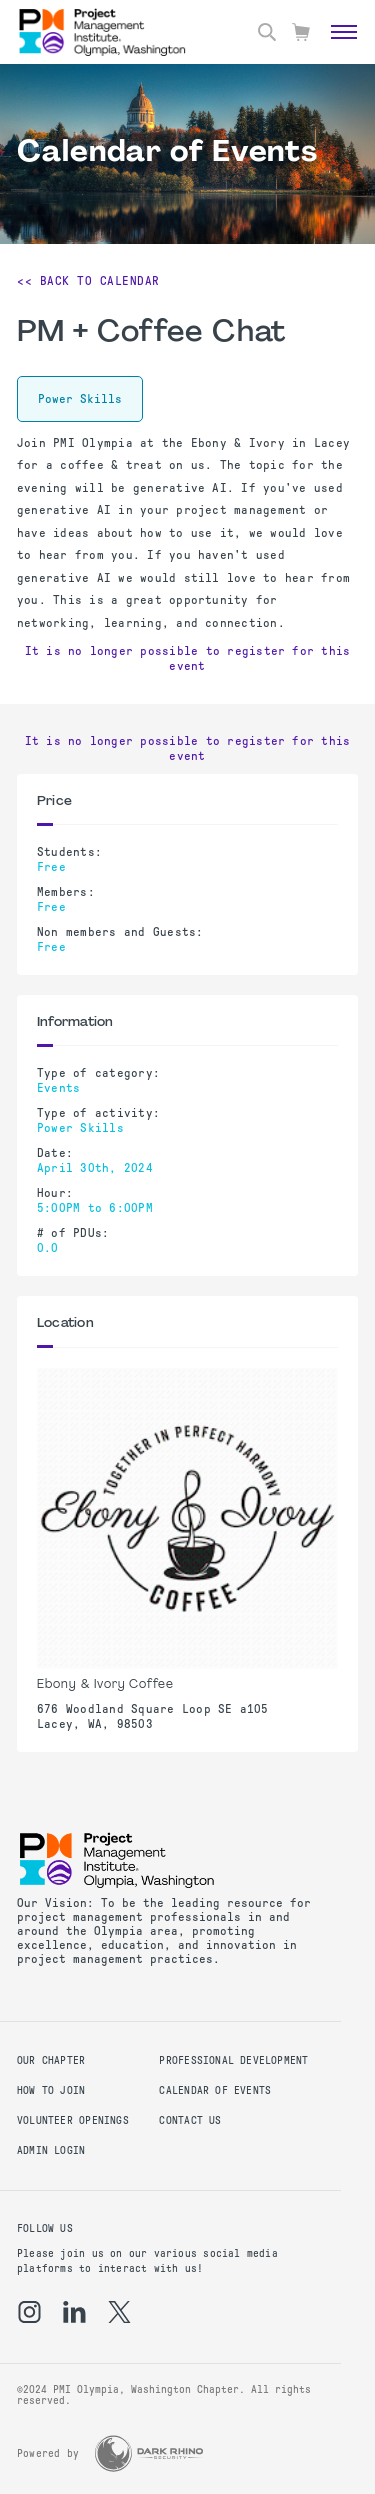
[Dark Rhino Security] (149, 2453)
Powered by (48, 2453)
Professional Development (233, 2060)
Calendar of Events (215, 2090)
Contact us (190, 2120)
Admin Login (51, 2150)
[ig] (29, 2312)
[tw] (119, 2312)
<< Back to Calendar (88, 281)
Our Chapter (51, 2060)
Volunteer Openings (73, 2120)
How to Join (51, 2090)
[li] (74, 2312)
